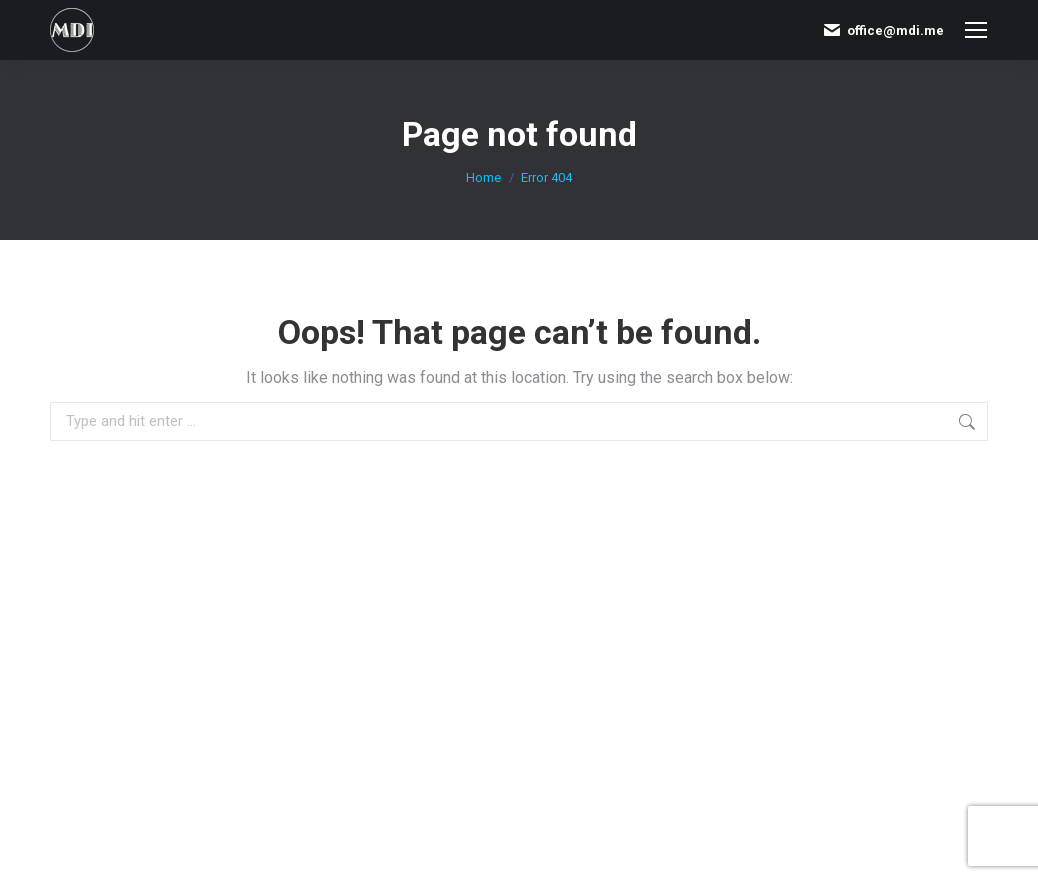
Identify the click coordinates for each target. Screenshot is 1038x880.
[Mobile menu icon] (976, 30)
